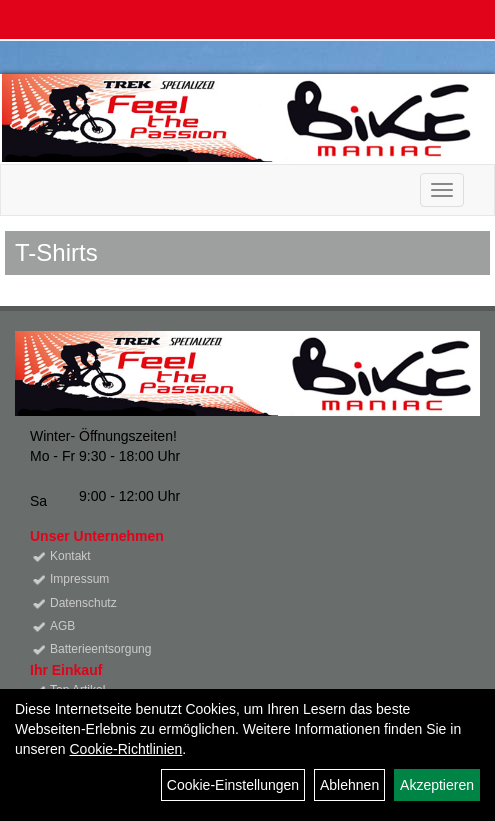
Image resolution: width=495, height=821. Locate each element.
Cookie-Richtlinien (125, 749)
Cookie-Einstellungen (233, 785)
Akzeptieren (437, 785)
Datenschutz (83, 603)
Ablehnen (349, 785)
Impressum (79, 579)
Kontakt (70, 556)
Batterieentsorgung (100, 649)
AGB (62, 626)
